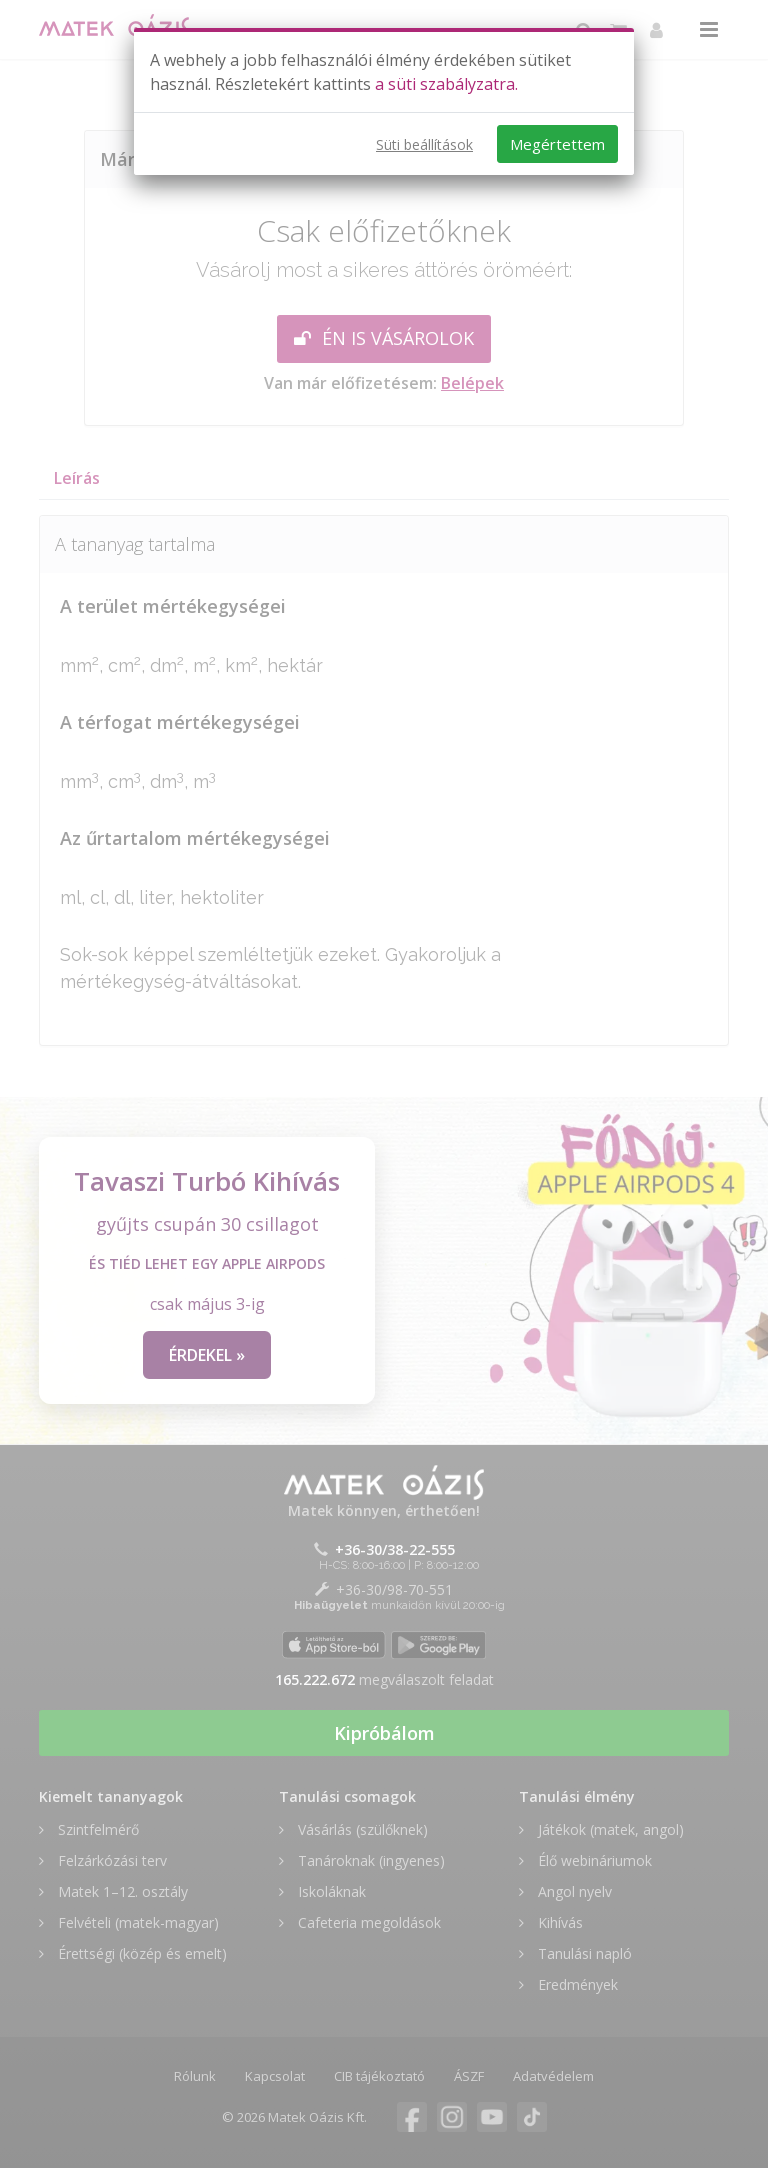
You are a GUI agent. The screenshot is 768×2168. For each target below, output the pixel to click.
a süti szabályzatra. (446, 84)
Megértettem (557, 144)
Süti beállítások (424, 144)
